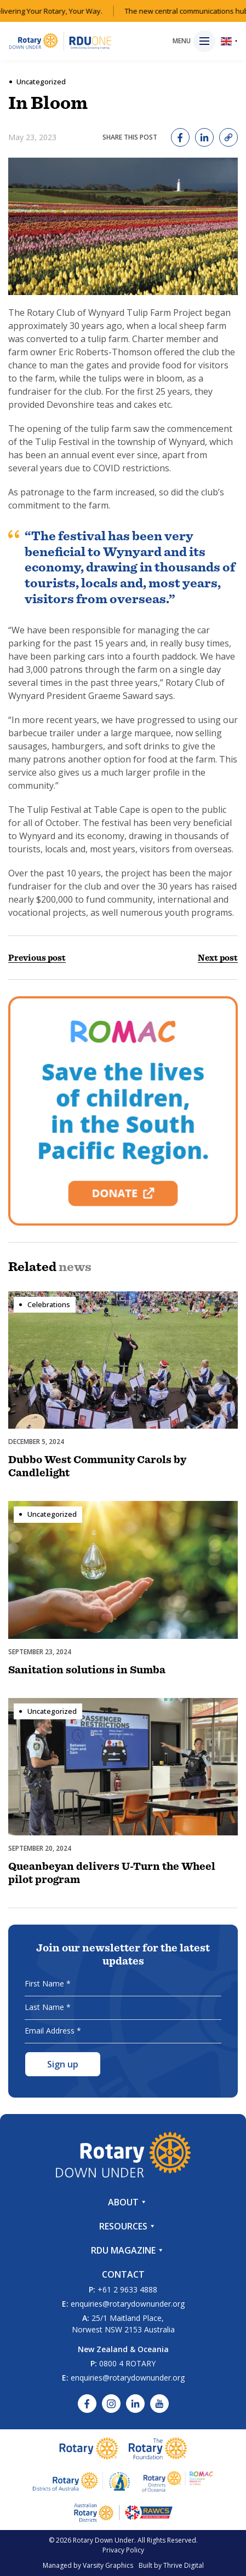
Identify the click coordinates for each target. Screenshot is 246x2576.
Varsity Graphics (108, 2565)
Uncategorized (41, 81)
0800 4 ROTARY (127, 2363)
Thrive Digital (183, 2565)
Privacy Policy (123, 2550)
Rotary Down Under (103, 2540)
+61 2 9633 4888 (127, 2289)
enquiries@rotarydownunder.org (128, 2303)
